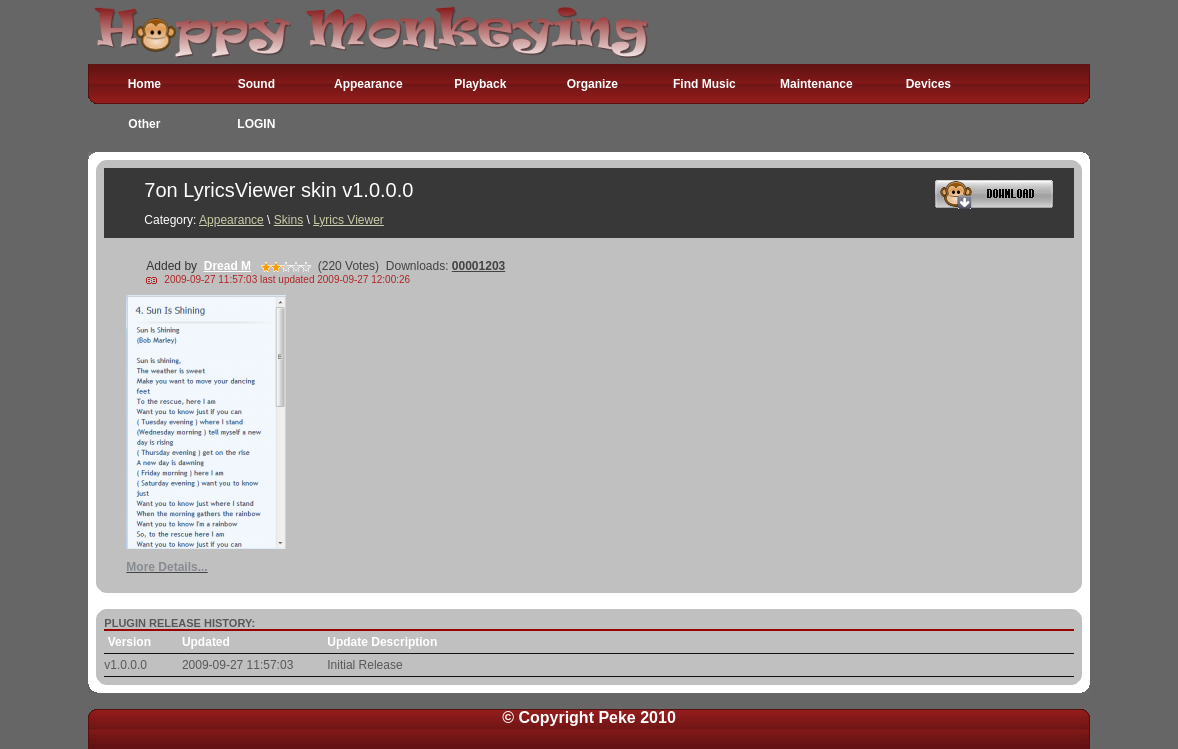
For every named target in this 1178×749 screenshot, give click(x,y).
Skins (288, 220)
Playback (480, 84)
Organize (592, 84)
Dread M (227, 266)
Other (144, 124)
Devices (928, 84)
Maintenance (816, 84)
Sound (256, 84)
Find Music (704, 84)
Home (144, 84)
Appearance (368, 84)
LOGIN (256, 124)
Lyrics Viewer (348, 220)
